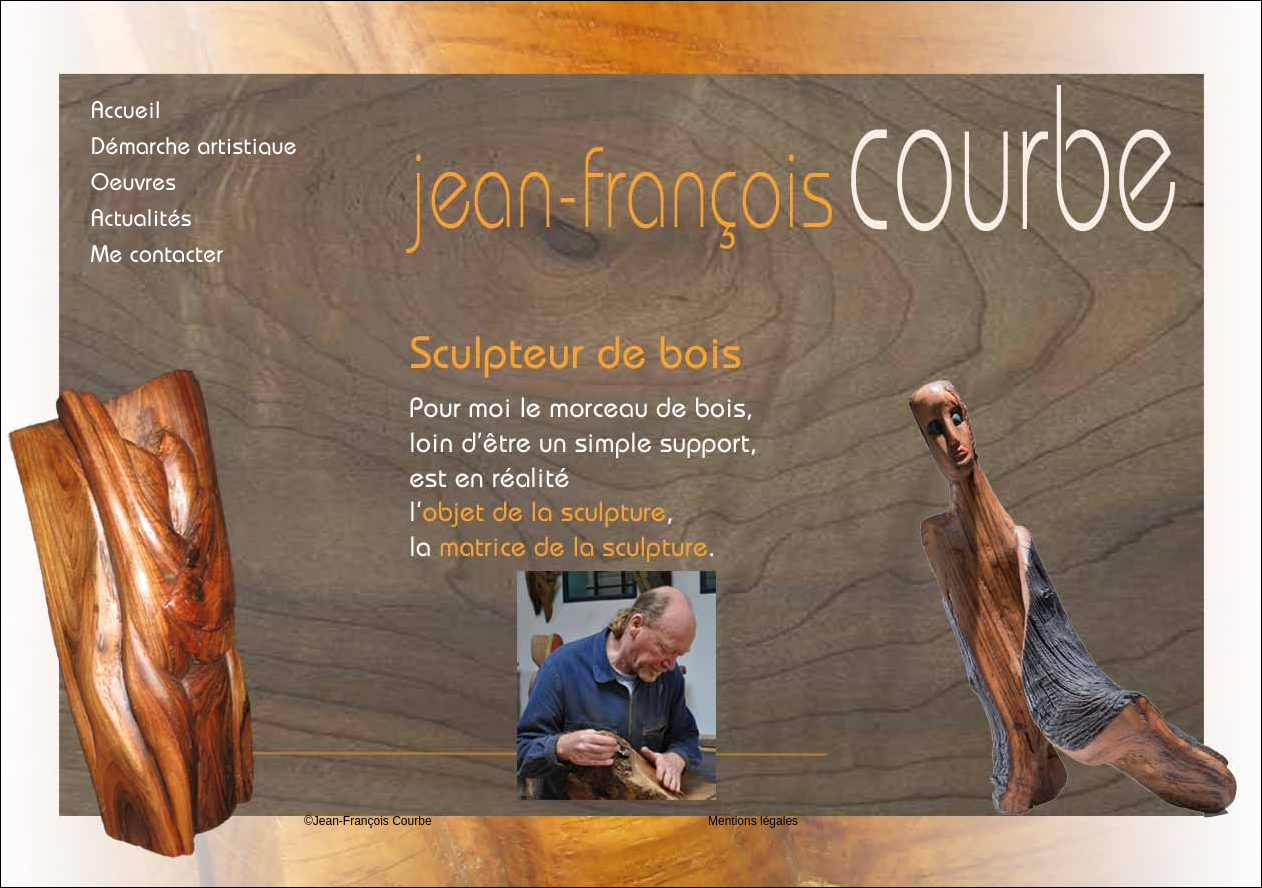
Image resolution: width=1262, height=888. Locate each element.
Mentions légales (753, 821)
